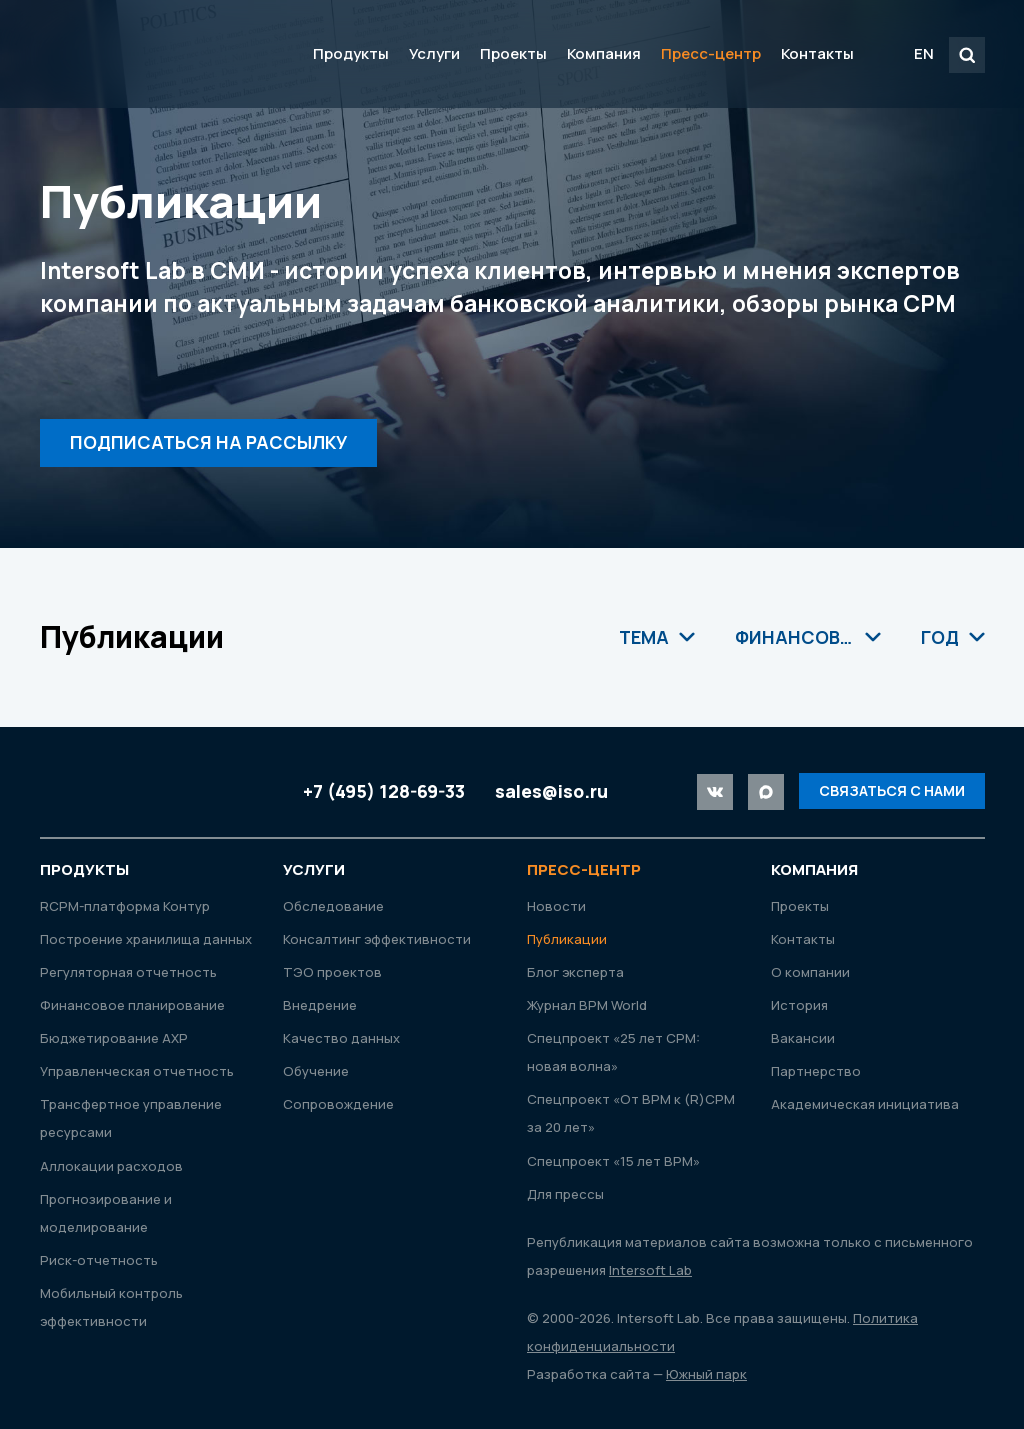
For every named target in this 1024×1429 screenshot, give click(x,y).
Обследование (333, 906)
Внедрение (320, 1005)
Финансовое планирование (132, 1005)
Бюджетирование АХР (114, 1038)
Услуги (434, 53)
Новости (556, 906)
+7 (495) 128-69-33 (384, 791)
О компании (810, 972)
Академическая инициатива (865, 1104)
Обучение (316, 1071)
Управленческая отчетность (137, 1071)
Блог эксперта (575, 972)
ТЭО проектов (332, 972)
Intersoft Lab (156, 54)
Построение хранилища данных (146, 939)
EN (924, 53)
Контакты (817, 53)
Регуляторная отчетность (128, 972)
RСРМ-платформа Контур (125, 906)
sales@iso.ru (551, 791)
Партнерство (816, 1071)
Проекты (513, 53)
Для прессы (565, 1194)
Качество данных (341, 1038)
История (799, 1005)
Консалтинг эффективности (377, 939)
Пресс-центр (711, 53)
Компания (604, 53)
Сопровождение (338, 1104)
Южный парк (706, 1374)
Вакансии (803, 1038)
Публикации (567, 939)
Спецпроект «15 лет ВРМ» (613, 1161)
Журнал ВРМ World (587, 1005)
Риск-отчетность (99, 1260)
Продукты (351, 53)
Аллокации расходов (111, 1166)
